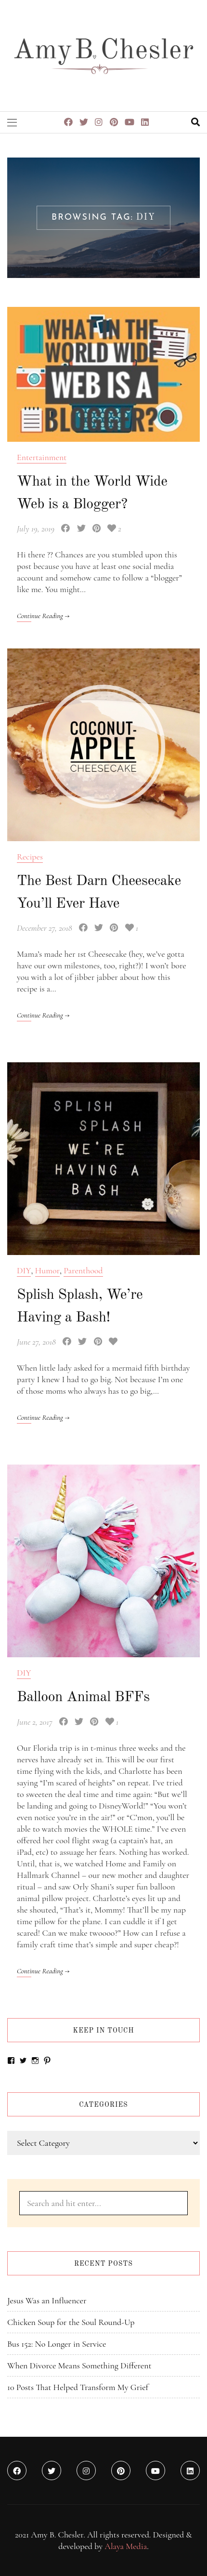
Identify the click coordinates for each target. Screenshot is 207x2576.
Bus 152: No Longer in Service (56, 2343)
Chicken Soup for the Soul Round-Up (71, 2322)
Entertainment (41, 457)
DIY (24, 1270)
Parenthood (83, 1270)
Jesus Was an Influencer (46, 2300)
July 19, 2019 (35, 528)
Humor (47, 1270)
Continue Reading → (43, 615)
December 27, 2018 (44, 928)
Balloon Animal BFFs (83, 1697)
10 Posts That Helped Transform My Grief (77, 2387)
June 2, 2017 (34, 1722)
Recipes (30, 856)
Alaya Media (125, 2546)
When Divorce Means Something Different (79, 2365)
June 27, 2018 (36, 1341)
